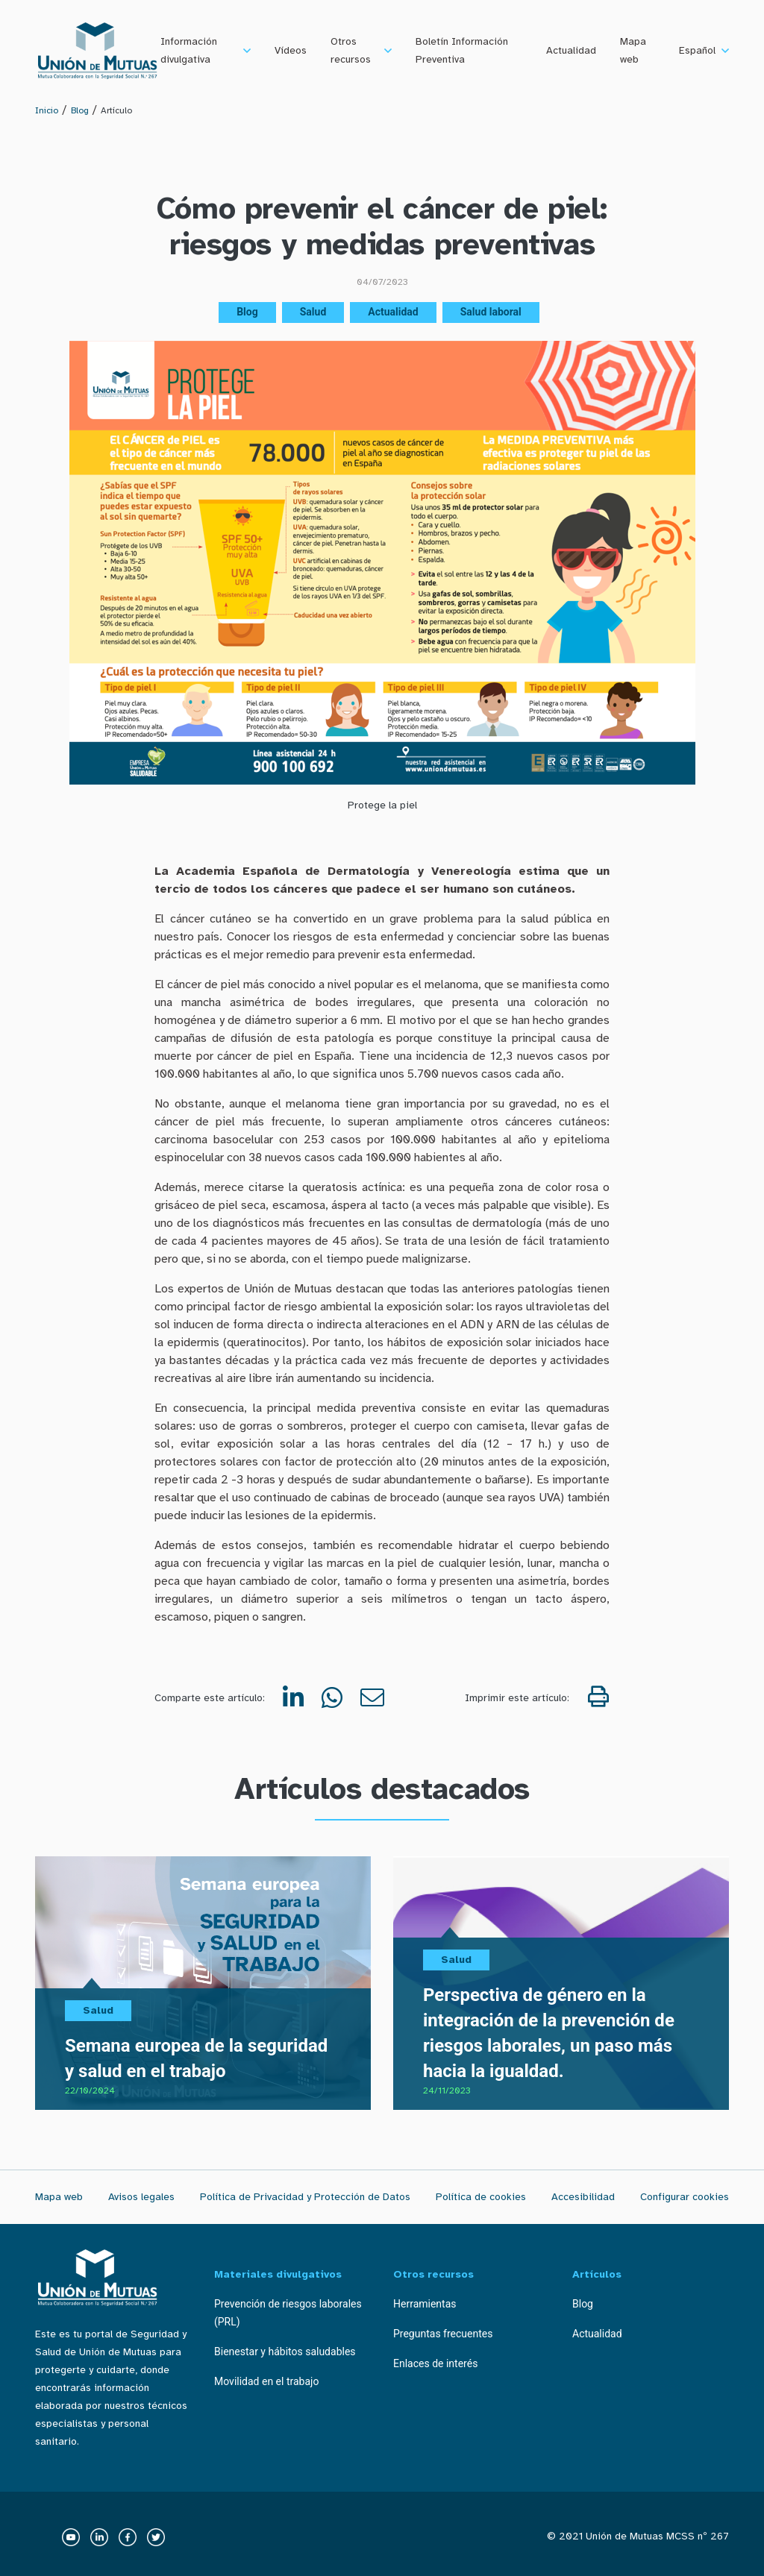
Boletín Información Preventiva (462, 50)
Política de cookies (481, 2196)
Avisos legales (141, 2196)
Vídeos (291, 50)
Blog (80, 110)
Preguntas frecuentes (442, 2334)
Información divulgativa (188, 50)
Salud (313, 312)
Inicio (46, 110)
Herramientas (425, 2304)
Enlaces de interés (435, 2363)
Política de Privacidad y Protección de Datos (305, 2196)
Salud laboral (491, 312)
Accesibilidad (583, 2196)
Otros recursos (351, 50)
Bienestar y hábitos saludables (285, 2351)
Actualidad (571, 50)
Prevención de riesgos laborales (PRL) (288, 2313)
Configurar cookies (684, 2196)
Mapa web (633, 50)
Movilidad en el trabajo (266, 2381)
